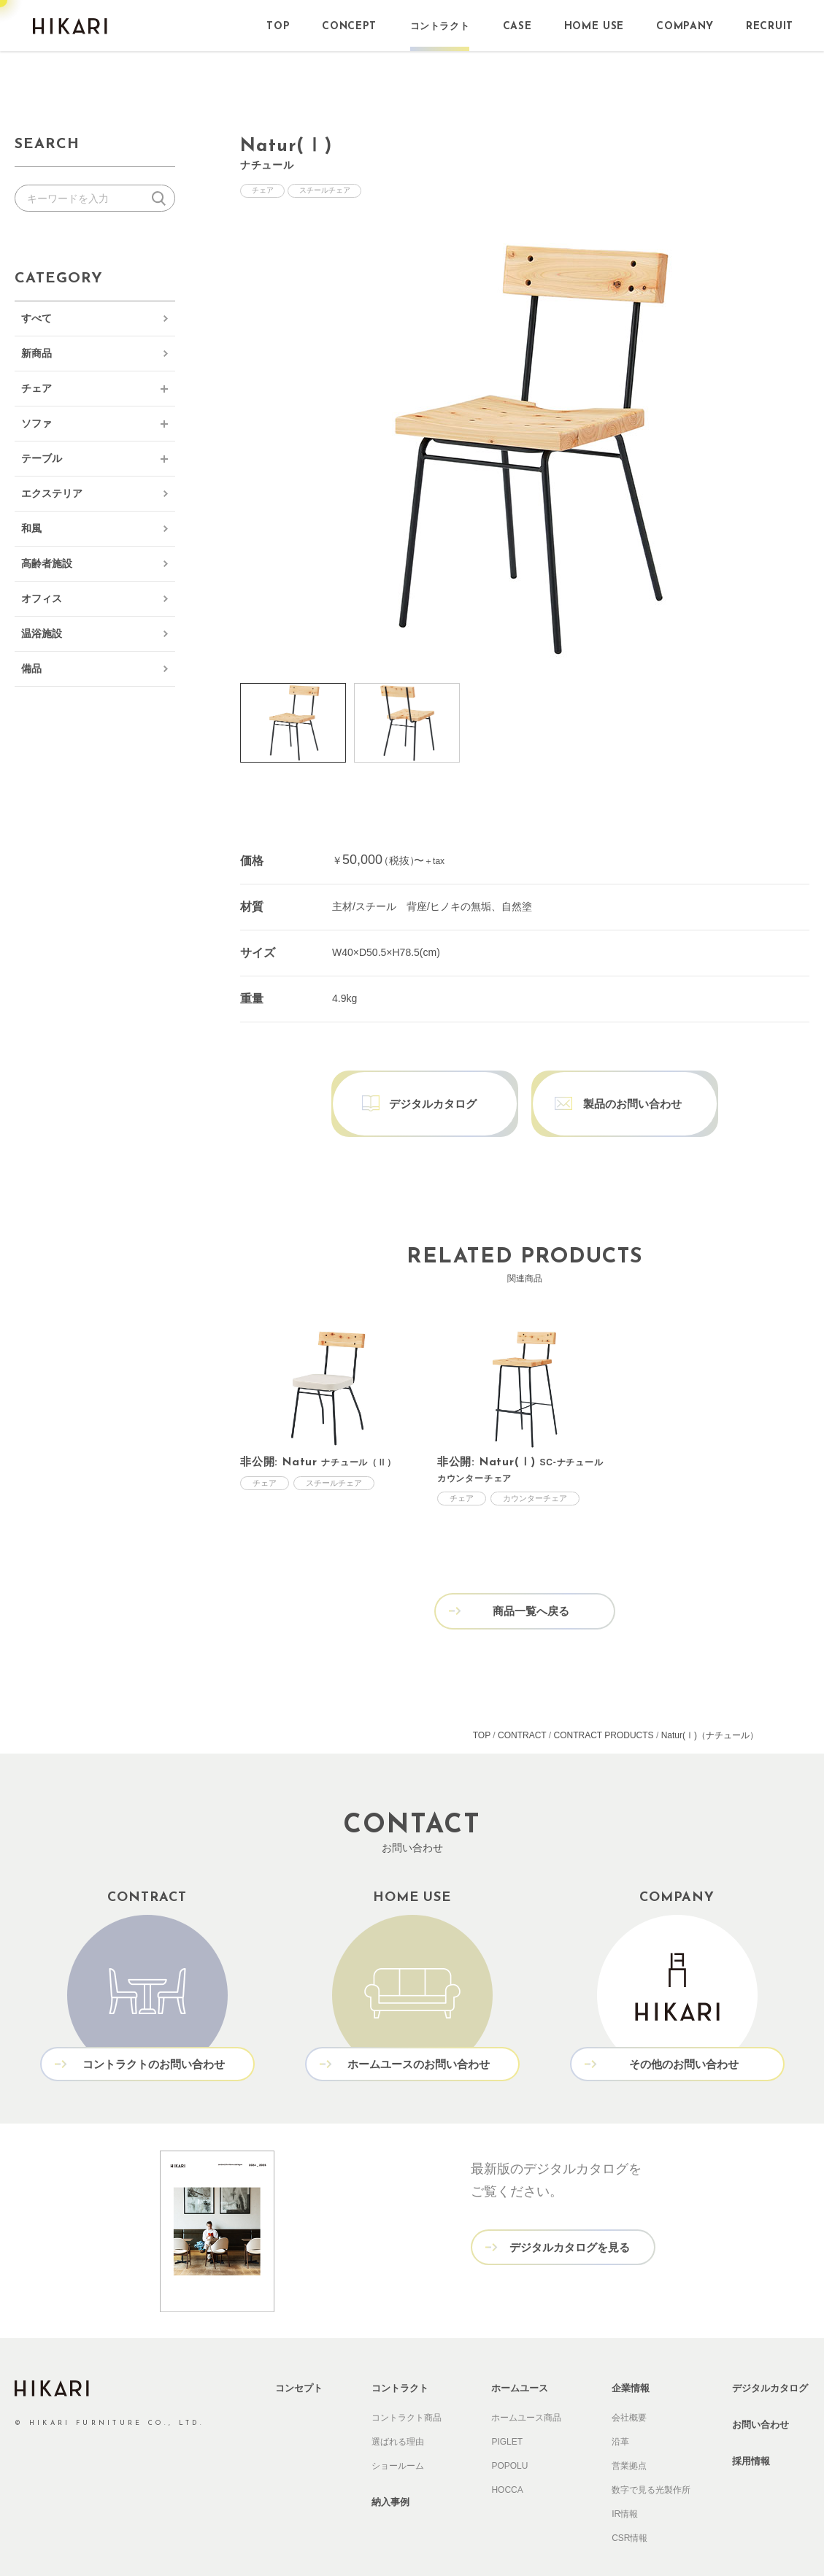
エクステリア (51, 493)
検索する (161, 198)
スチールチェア (332, 191)
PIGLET (507, 2406)
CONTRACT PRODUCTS (604, 1702)
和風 (31, 528)
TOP (481, 1702)
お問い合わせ (760, 2388)
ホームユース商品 (526, 2382)
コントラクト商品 (406, 2382)
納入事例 (390, 2466)
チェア (36, 388)
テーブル (41, 458)
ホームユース (519, 2352)
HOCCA (507, 2454)
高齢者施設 (46, 563)
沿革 (620, 2406)
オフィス (41, 598)
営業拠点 (629, 2430)
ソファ (36, 423)
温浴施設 (41, 633)
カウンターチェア (535, 1466)
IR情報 (625, 2478)
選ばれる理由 (397, 2406)
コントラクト (399, 2352)
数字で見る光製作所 (651, 2454)
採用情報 (751, 2425)
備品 (31, 668)
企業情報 (631, 2352)
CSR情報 (629, 2502)
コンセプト (299, 2352)
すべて (36, 318)
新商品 (36, 353)
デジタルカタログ (770, 2352)
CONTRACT (522, 1702)
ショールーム (397, 2430)
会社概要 (629, 2382)
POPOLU (509, 2430)
